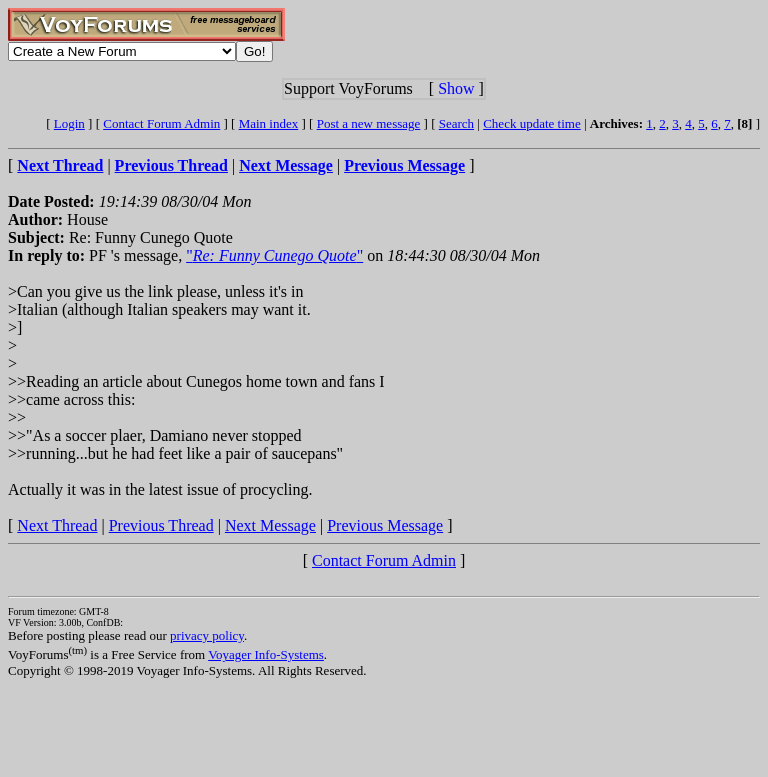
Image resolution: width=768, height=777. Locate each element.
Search (456, 123)
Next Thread (57, 525)
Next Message (270, 525)
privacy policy (207, 635)
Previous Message (385, 525)
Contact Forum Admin (161, 123)
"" (274, 255)
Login (69, 123)
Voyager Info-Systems (266, 654)
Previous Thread (161, 525)
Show (456, 88)
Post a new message (369, 123)
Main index (269, 123)
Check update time (531, 123)
